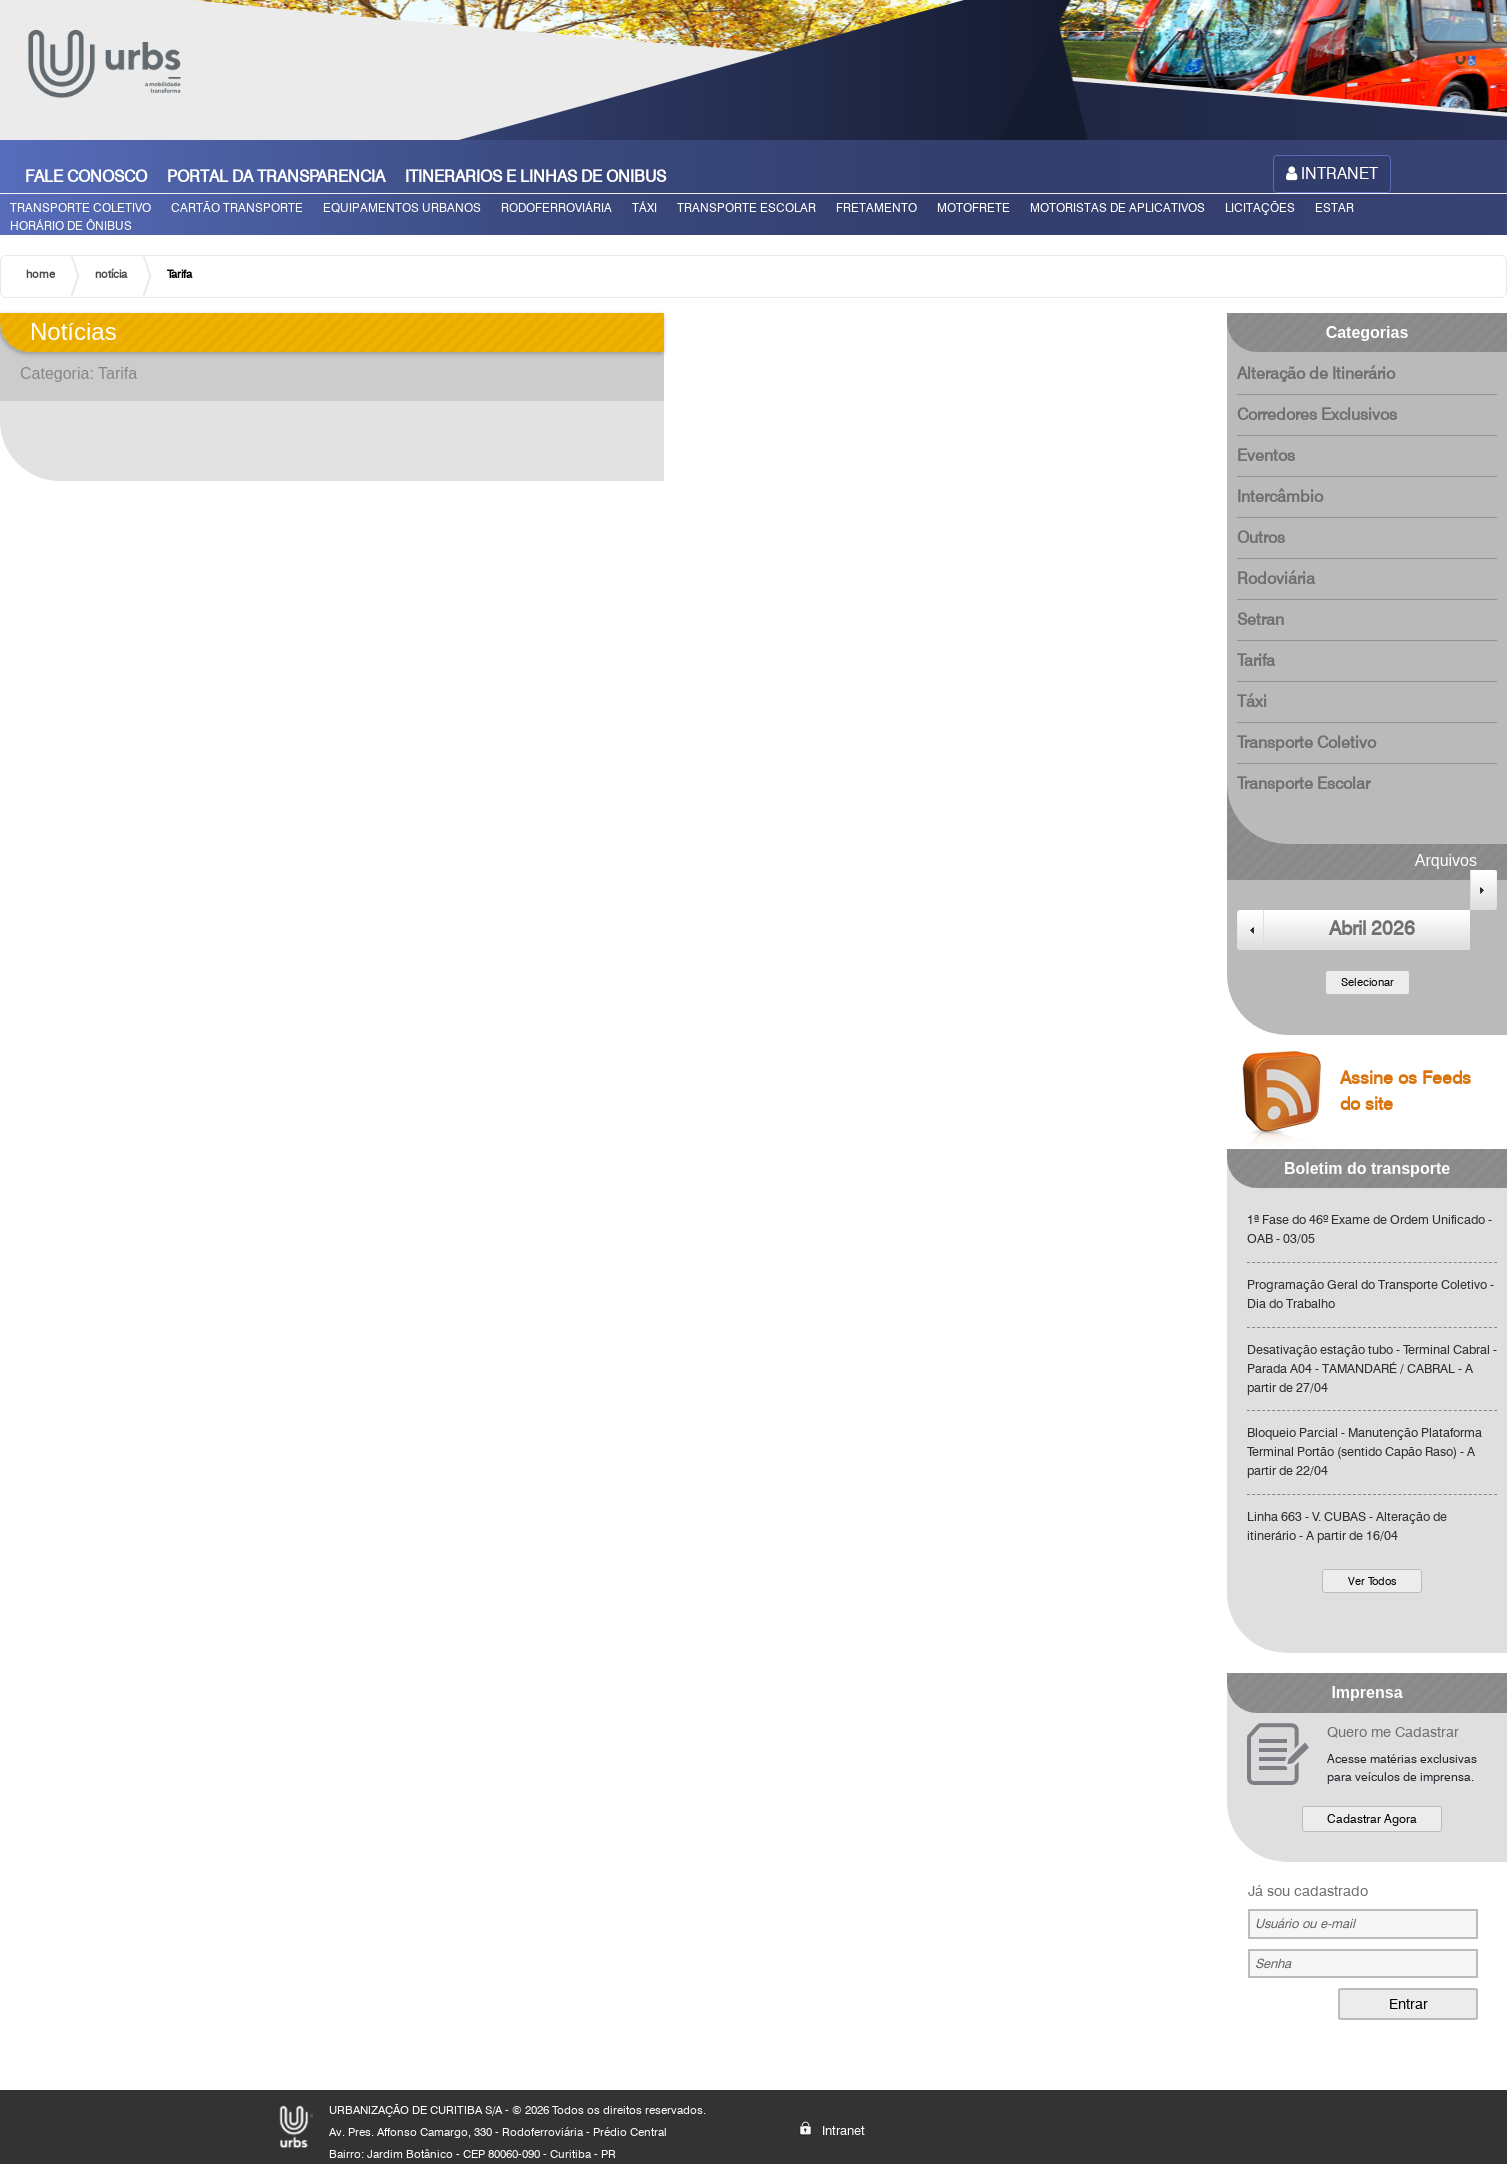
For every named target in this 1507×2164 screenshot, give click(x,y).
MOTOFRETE (973, 207)
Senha (1273, 1963)
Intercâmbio (1280, 496)
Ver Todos (1372, 1581)
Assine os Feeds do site (1349, 1097)
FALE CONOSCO (86, 176)
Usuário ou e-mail (1305, 1923)
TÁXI (644, 207)
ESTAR (1334, 207)
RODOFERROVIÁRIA (556, 207)
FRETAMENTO (876, 207)
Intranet (832, 2129)
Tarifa (1256, 660)
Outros (1261, 537)
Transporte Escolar (1303, 783)
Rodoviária (1276, 578)
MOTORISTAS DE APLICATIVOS (1117, 207)
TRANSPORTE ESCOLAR (746, 207)
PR (608, 2154)
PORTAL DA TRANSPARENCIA (276, 176)
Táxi (1252, 701)
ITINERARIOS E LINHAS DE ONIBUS (535, 176)
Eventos (1266, 455)
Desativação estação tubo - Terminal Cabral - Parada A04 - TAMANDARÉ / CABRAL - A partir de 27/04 (1372, 1368)
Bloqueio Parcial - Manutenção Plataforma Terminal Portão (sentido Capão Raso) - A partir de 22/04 (1364, 1451)
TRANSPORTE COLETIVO (80, 207)
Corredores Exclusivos (1317, 414)
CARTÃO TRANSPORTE (237, 207)
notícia (111, 274)
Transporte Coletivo (1306, 742)
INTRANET (1332, 173)
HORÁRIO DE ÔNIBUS (71, 225)
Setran (1260, 619)
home (40, 274)
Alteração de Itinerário (1316, 373)
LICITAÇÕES (1260, 207)
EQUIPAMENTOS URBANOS (402, 207)
